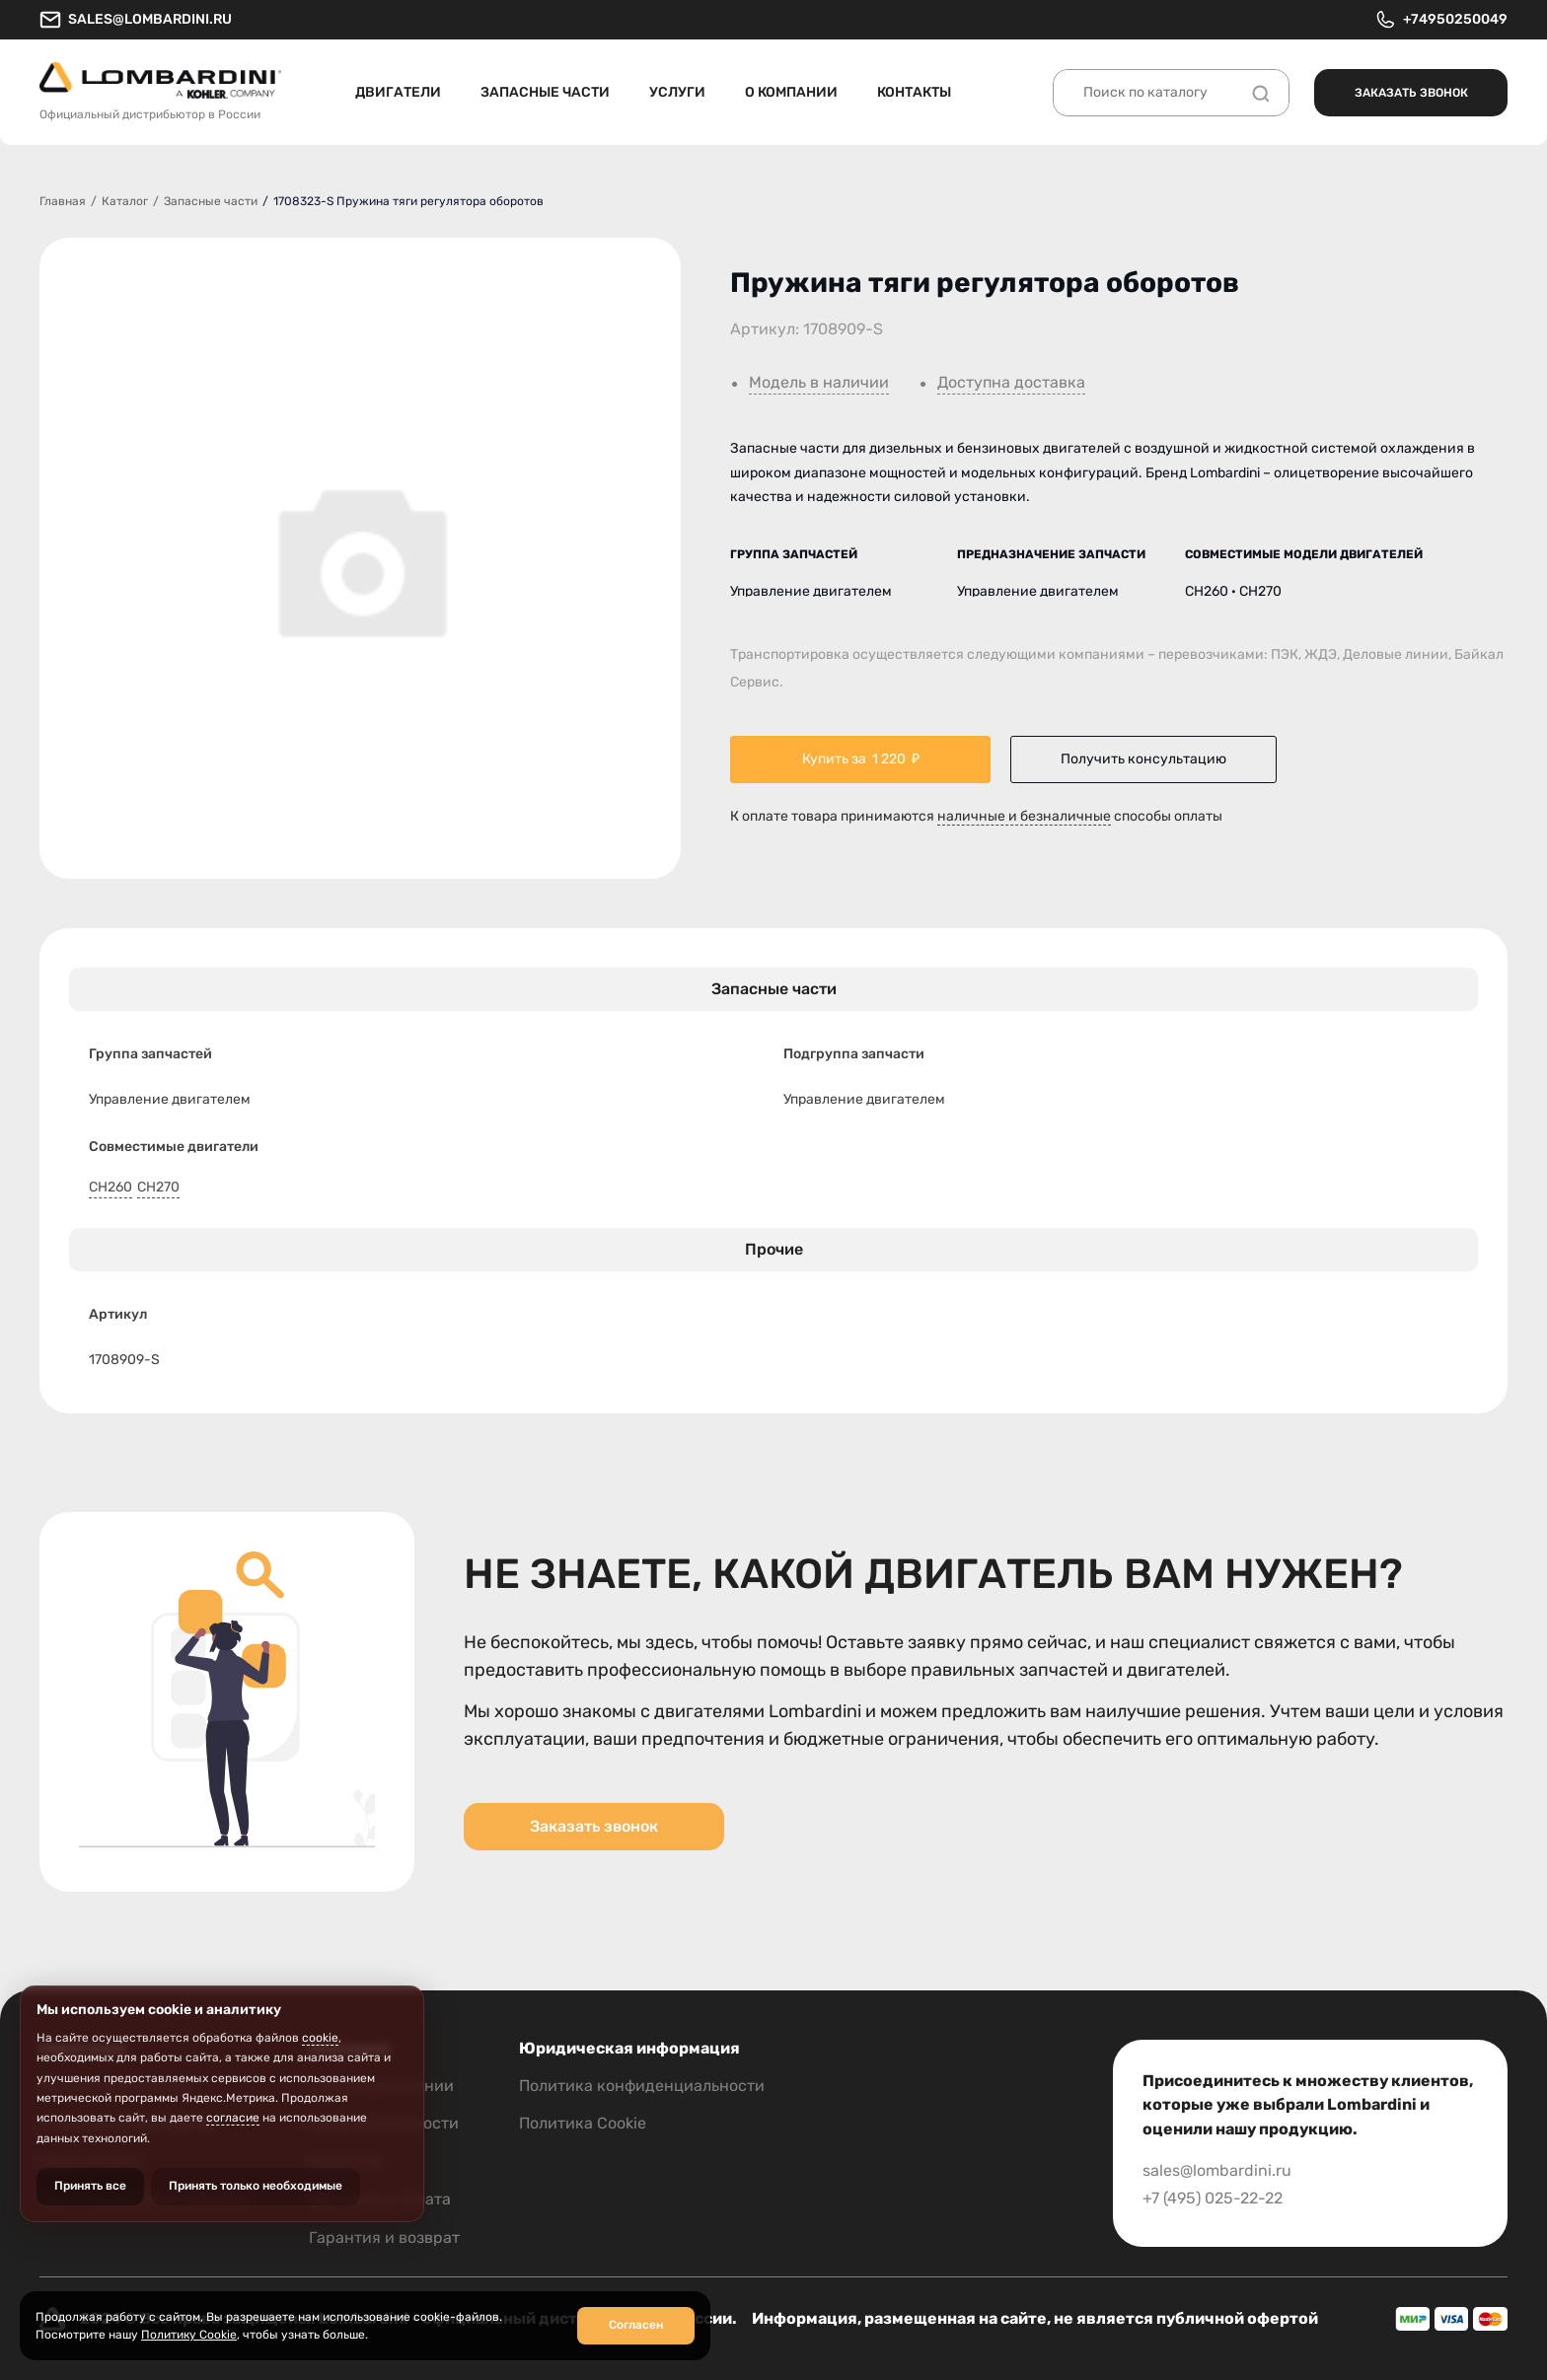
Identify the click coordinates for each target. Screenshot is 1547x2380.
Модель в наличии (819, 383)
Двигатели (398, 92)
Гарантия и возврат (384, 2237)
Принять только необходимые (255, 2186)
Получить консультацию (1143, 759)
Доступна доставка (1011, 383)
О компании (791, 92)
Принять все (90, 2186)
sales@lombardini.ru (135, 20)
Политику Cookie (189, 2335)
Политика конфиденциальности (642, 2085)
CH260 (110, 1187)
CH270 (158, 1187)
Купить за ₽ (861, 759)
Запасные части (545, 92)
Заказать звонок (1411, 93)
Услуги (677, 92)
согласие (232, 2118)
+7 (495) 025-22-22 (1212, 2198)
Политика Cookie (582, 2123)
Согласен (636, 2325)
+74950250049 (1441, 20)
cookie (320, 2038)
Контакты (914, 92)
